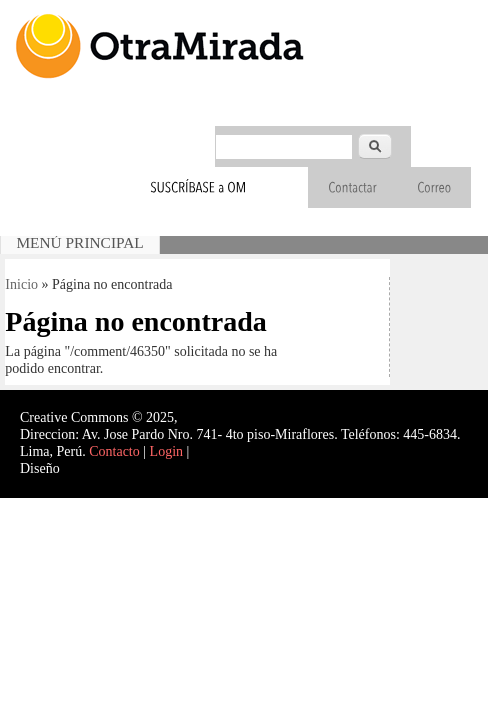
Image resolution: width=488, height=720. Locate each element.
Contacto (114, 451)
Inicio (21, 284)
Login (166, 451)
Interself (86, 468)
